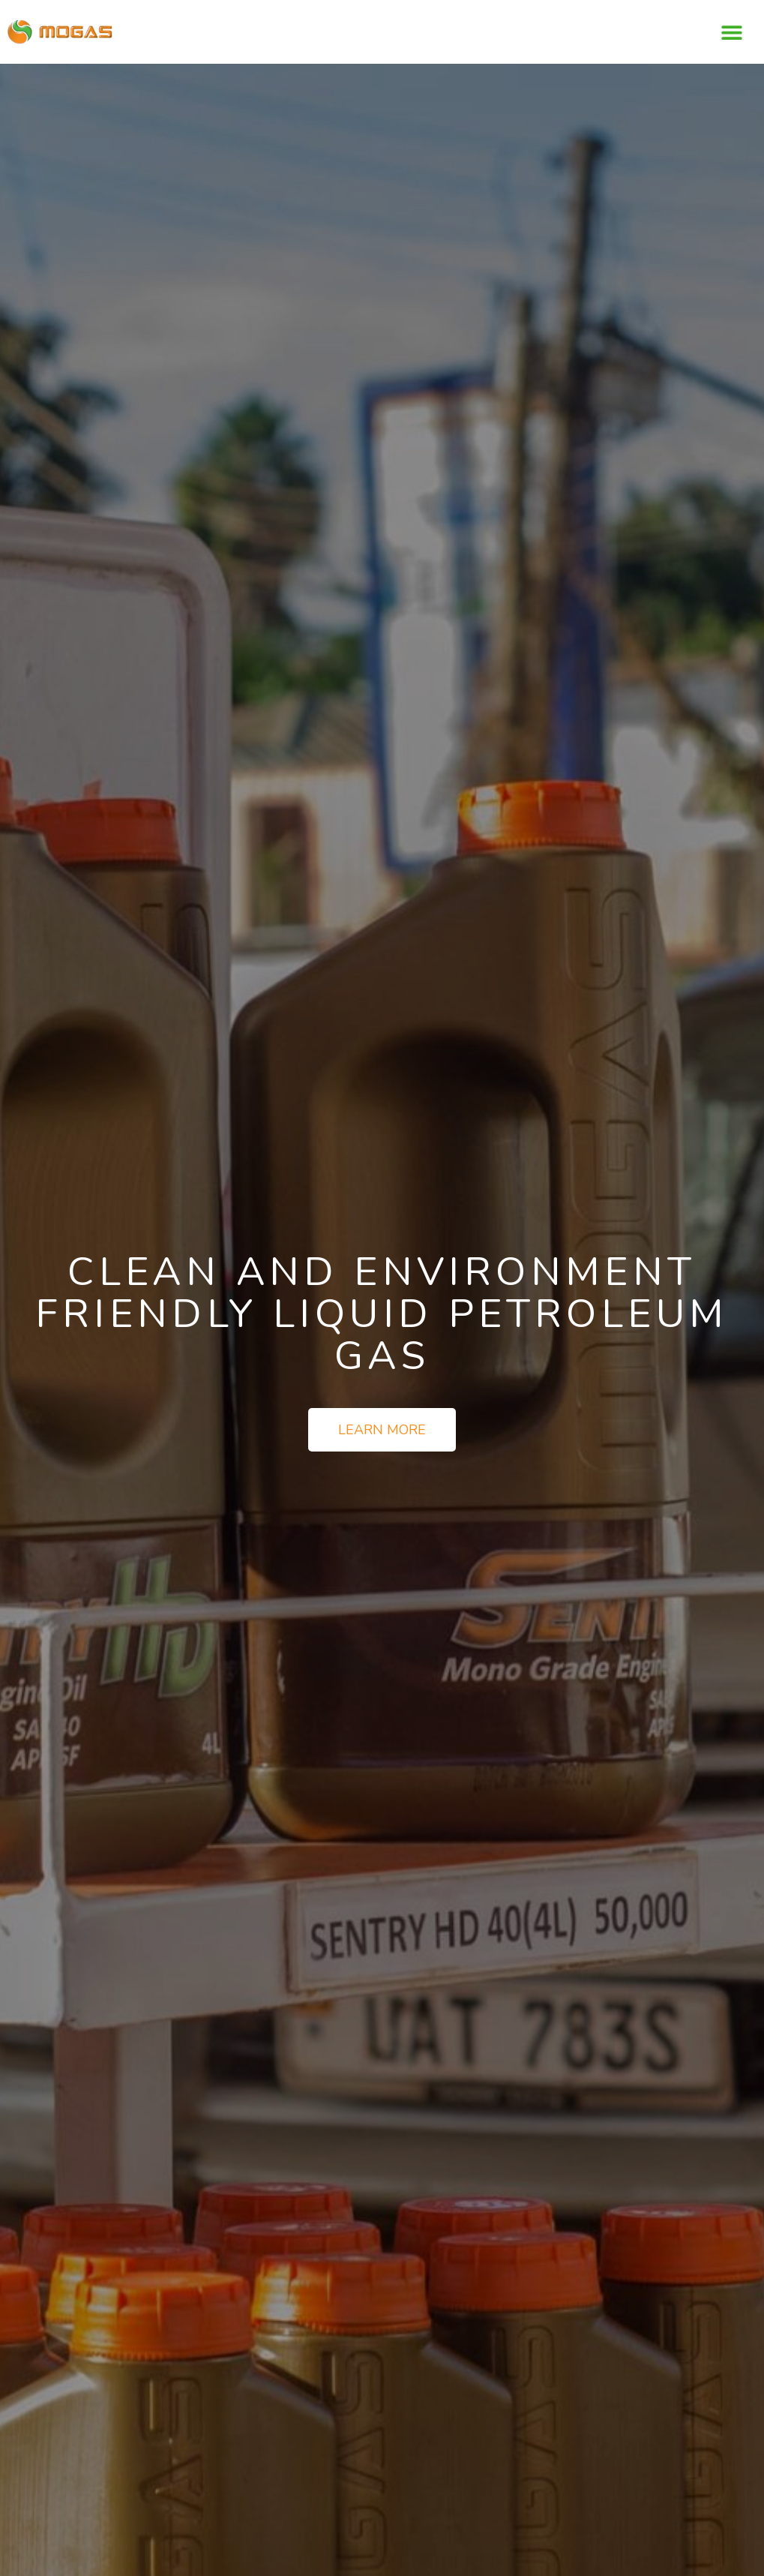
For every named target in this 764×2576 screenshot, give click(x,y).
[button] (732, 32)
